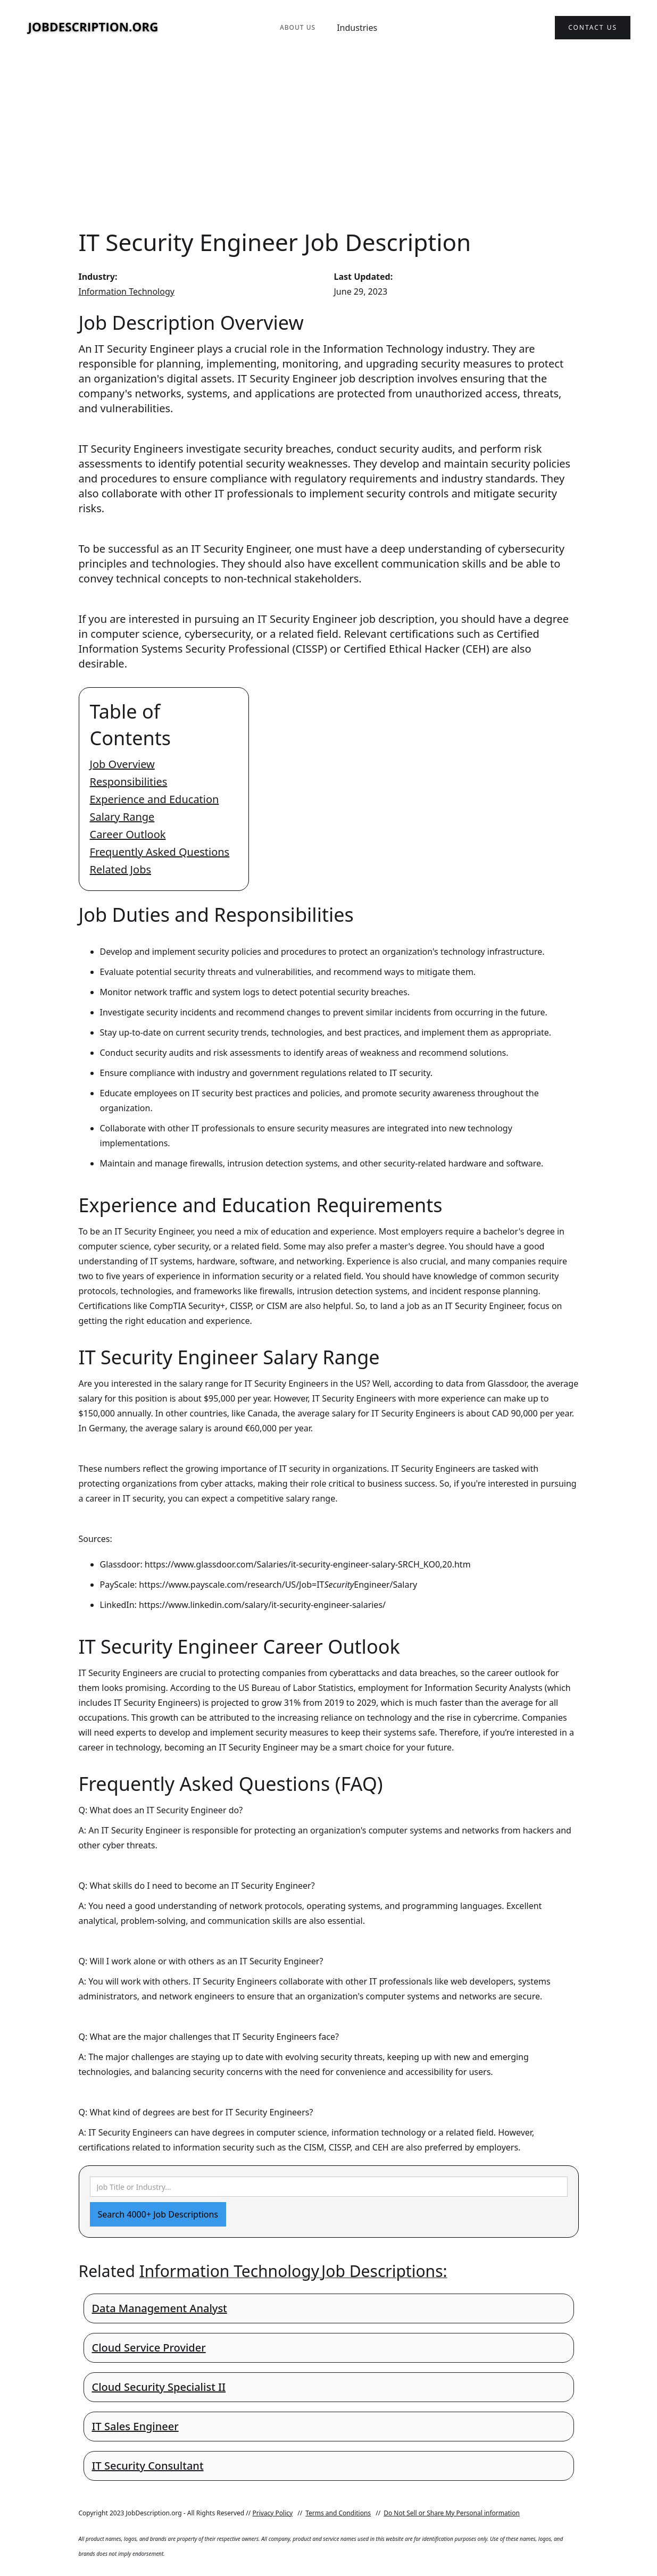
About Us (297, 27)
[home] (93, 28)
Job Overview (122, 764)
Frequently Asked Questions (160, 852)
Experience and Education (154, 799)
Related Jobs (121, 869)
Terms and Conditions (338, 2512)
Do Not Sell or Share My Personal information (452, 2512)
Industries (357, 28)
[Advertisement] (329, 140)
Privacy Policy (272, 2512)
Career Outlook (128, 834)
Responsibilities (129, 781)
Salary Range (122, 817)
